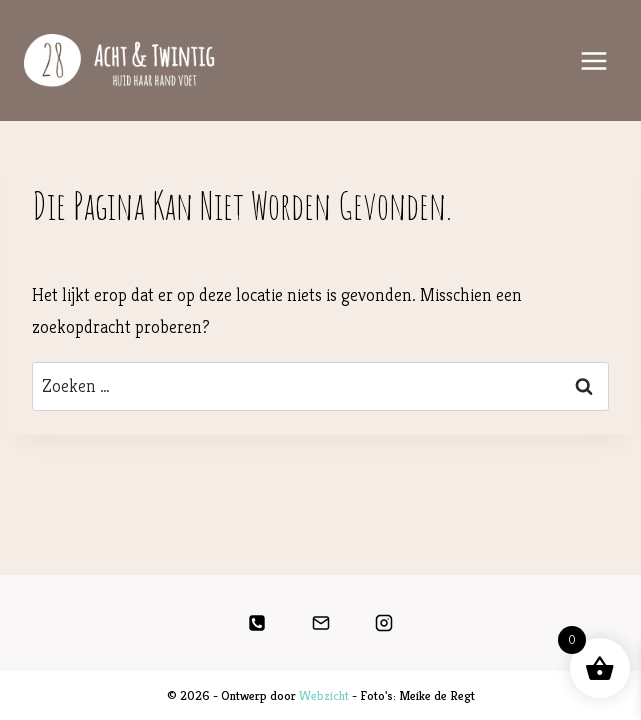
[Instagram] (384, 623)
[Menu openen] (593, 60)
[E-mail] (321, 623)
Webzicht (324, 695)
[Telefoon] (257, 623)
